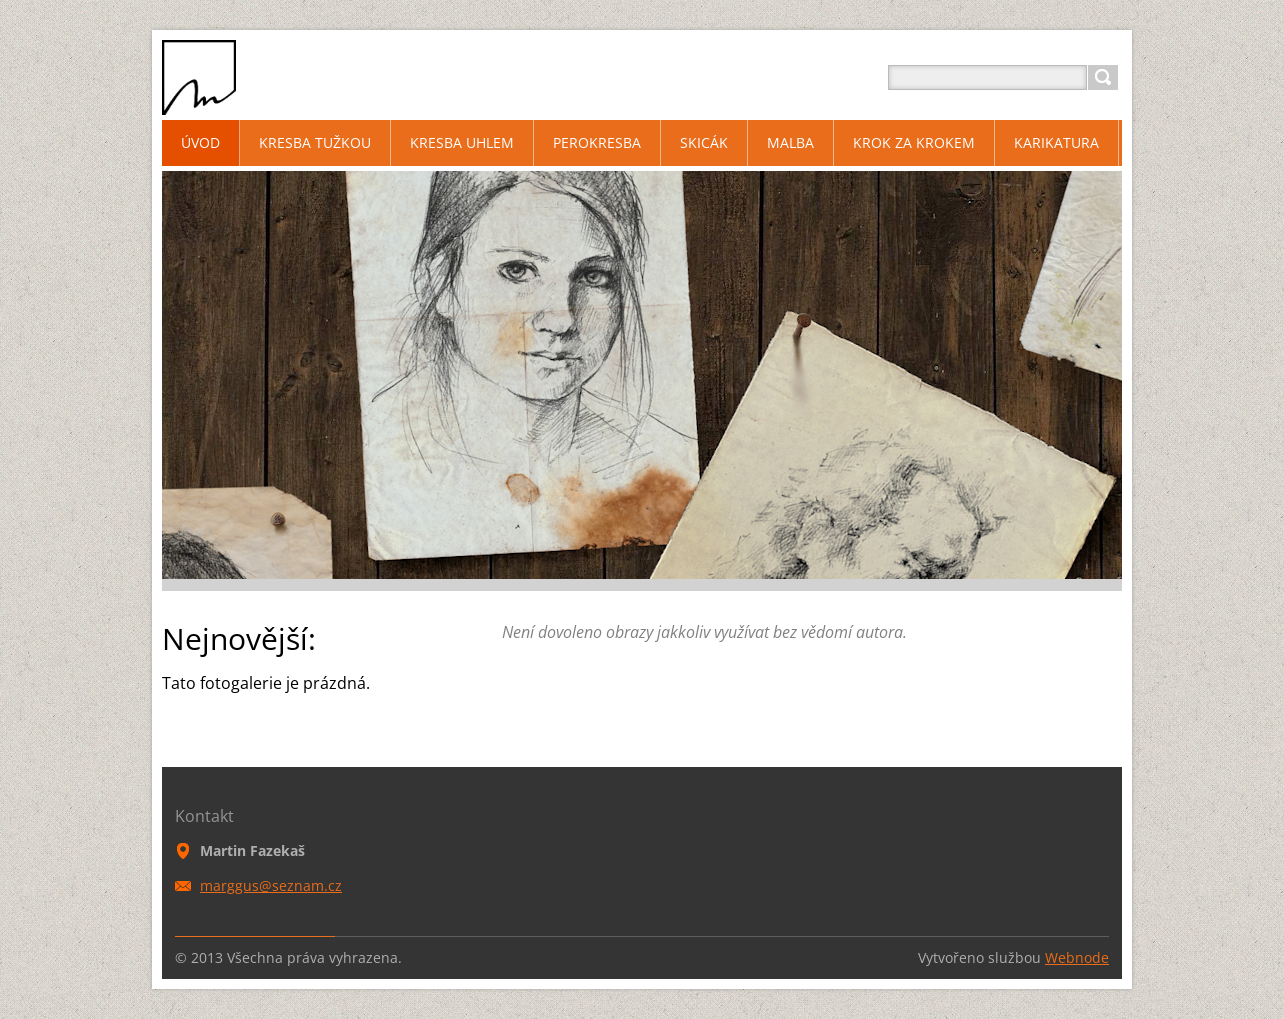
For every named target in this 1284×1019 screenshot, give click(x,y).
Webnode (1077, 957)
